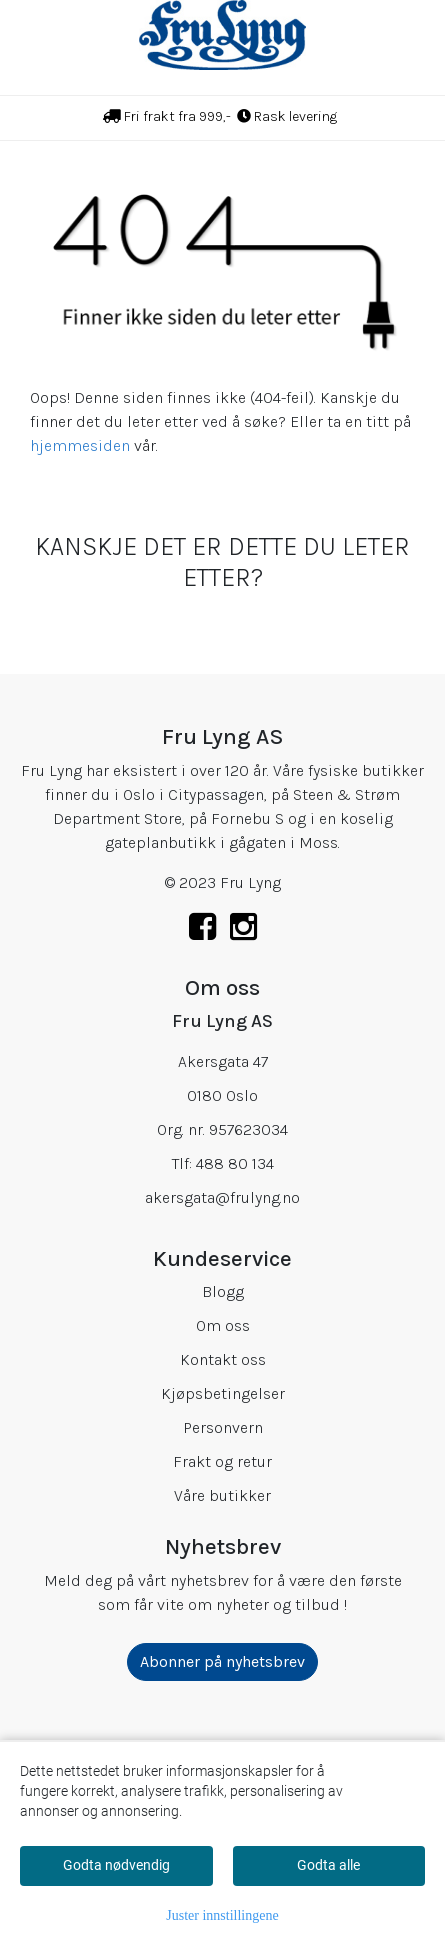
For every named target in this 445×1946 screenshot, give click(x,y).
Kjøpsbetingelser (223, 1393)
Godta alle (328, 1865)
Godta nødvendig (116, 1865)
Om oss (223, 1325)
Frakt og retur (222, 1461)
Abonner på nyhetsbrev (222, 1661)
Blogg (223, 1291)
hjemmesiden (80, 445)
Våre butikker (222, 1495)
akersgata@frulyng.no (222, 1197)
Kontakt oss (223, 1359)
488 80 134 (235, 1163)
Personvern (223, 1427)
